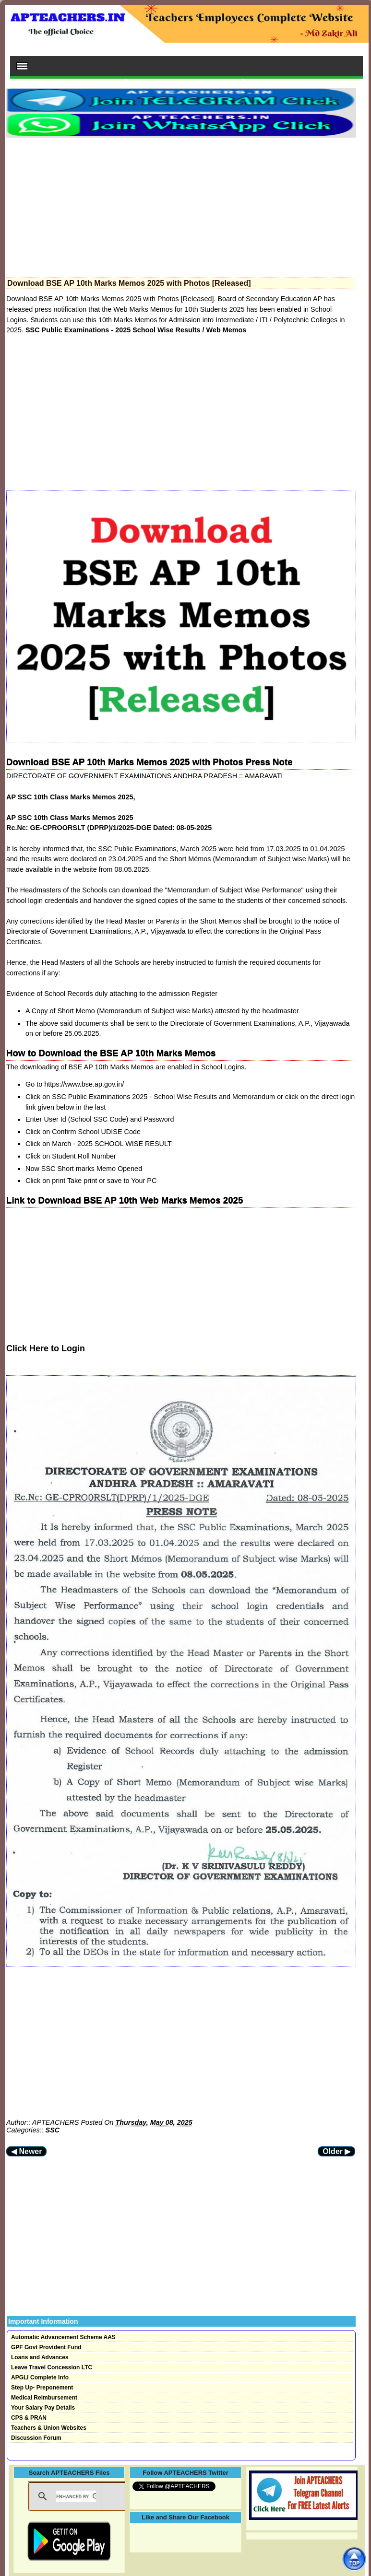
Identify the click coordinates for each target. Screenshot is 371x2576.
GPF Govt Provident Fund (46, 2347)
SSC (53, 2130)
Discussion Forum (36, 2438)
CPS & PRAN (29, 2417)
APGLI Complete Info (40, 2377)
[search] (76, 2496)
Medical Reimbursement (44, 2397)
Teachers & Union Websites (48, 2427)
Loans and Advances (40, 2357)
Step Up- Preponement (42, 2387)
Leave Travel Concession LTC (51, 2367)
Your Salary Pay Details (43, 2407)
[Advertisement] (180, 205)
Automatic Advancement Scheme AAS (63, 2337)
